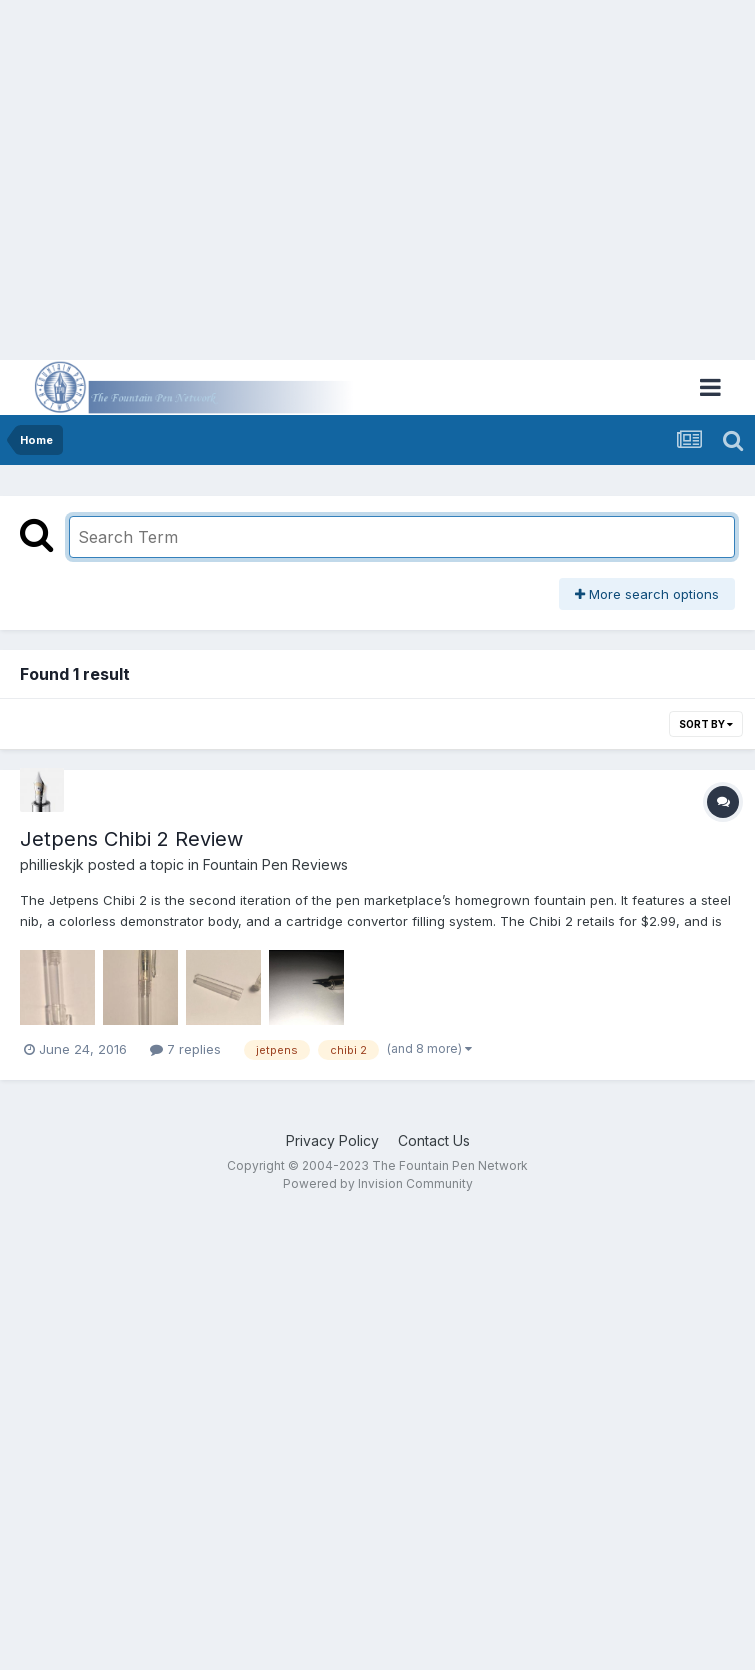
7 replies (185, 1049)
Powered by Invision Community (378, 1183)
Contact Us (434, 1140)
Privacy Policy (332, 1140)
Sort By (706, 724)
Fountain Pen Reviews (275, 864)
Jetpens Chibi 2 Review (131, 839)
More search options (647, 594)
